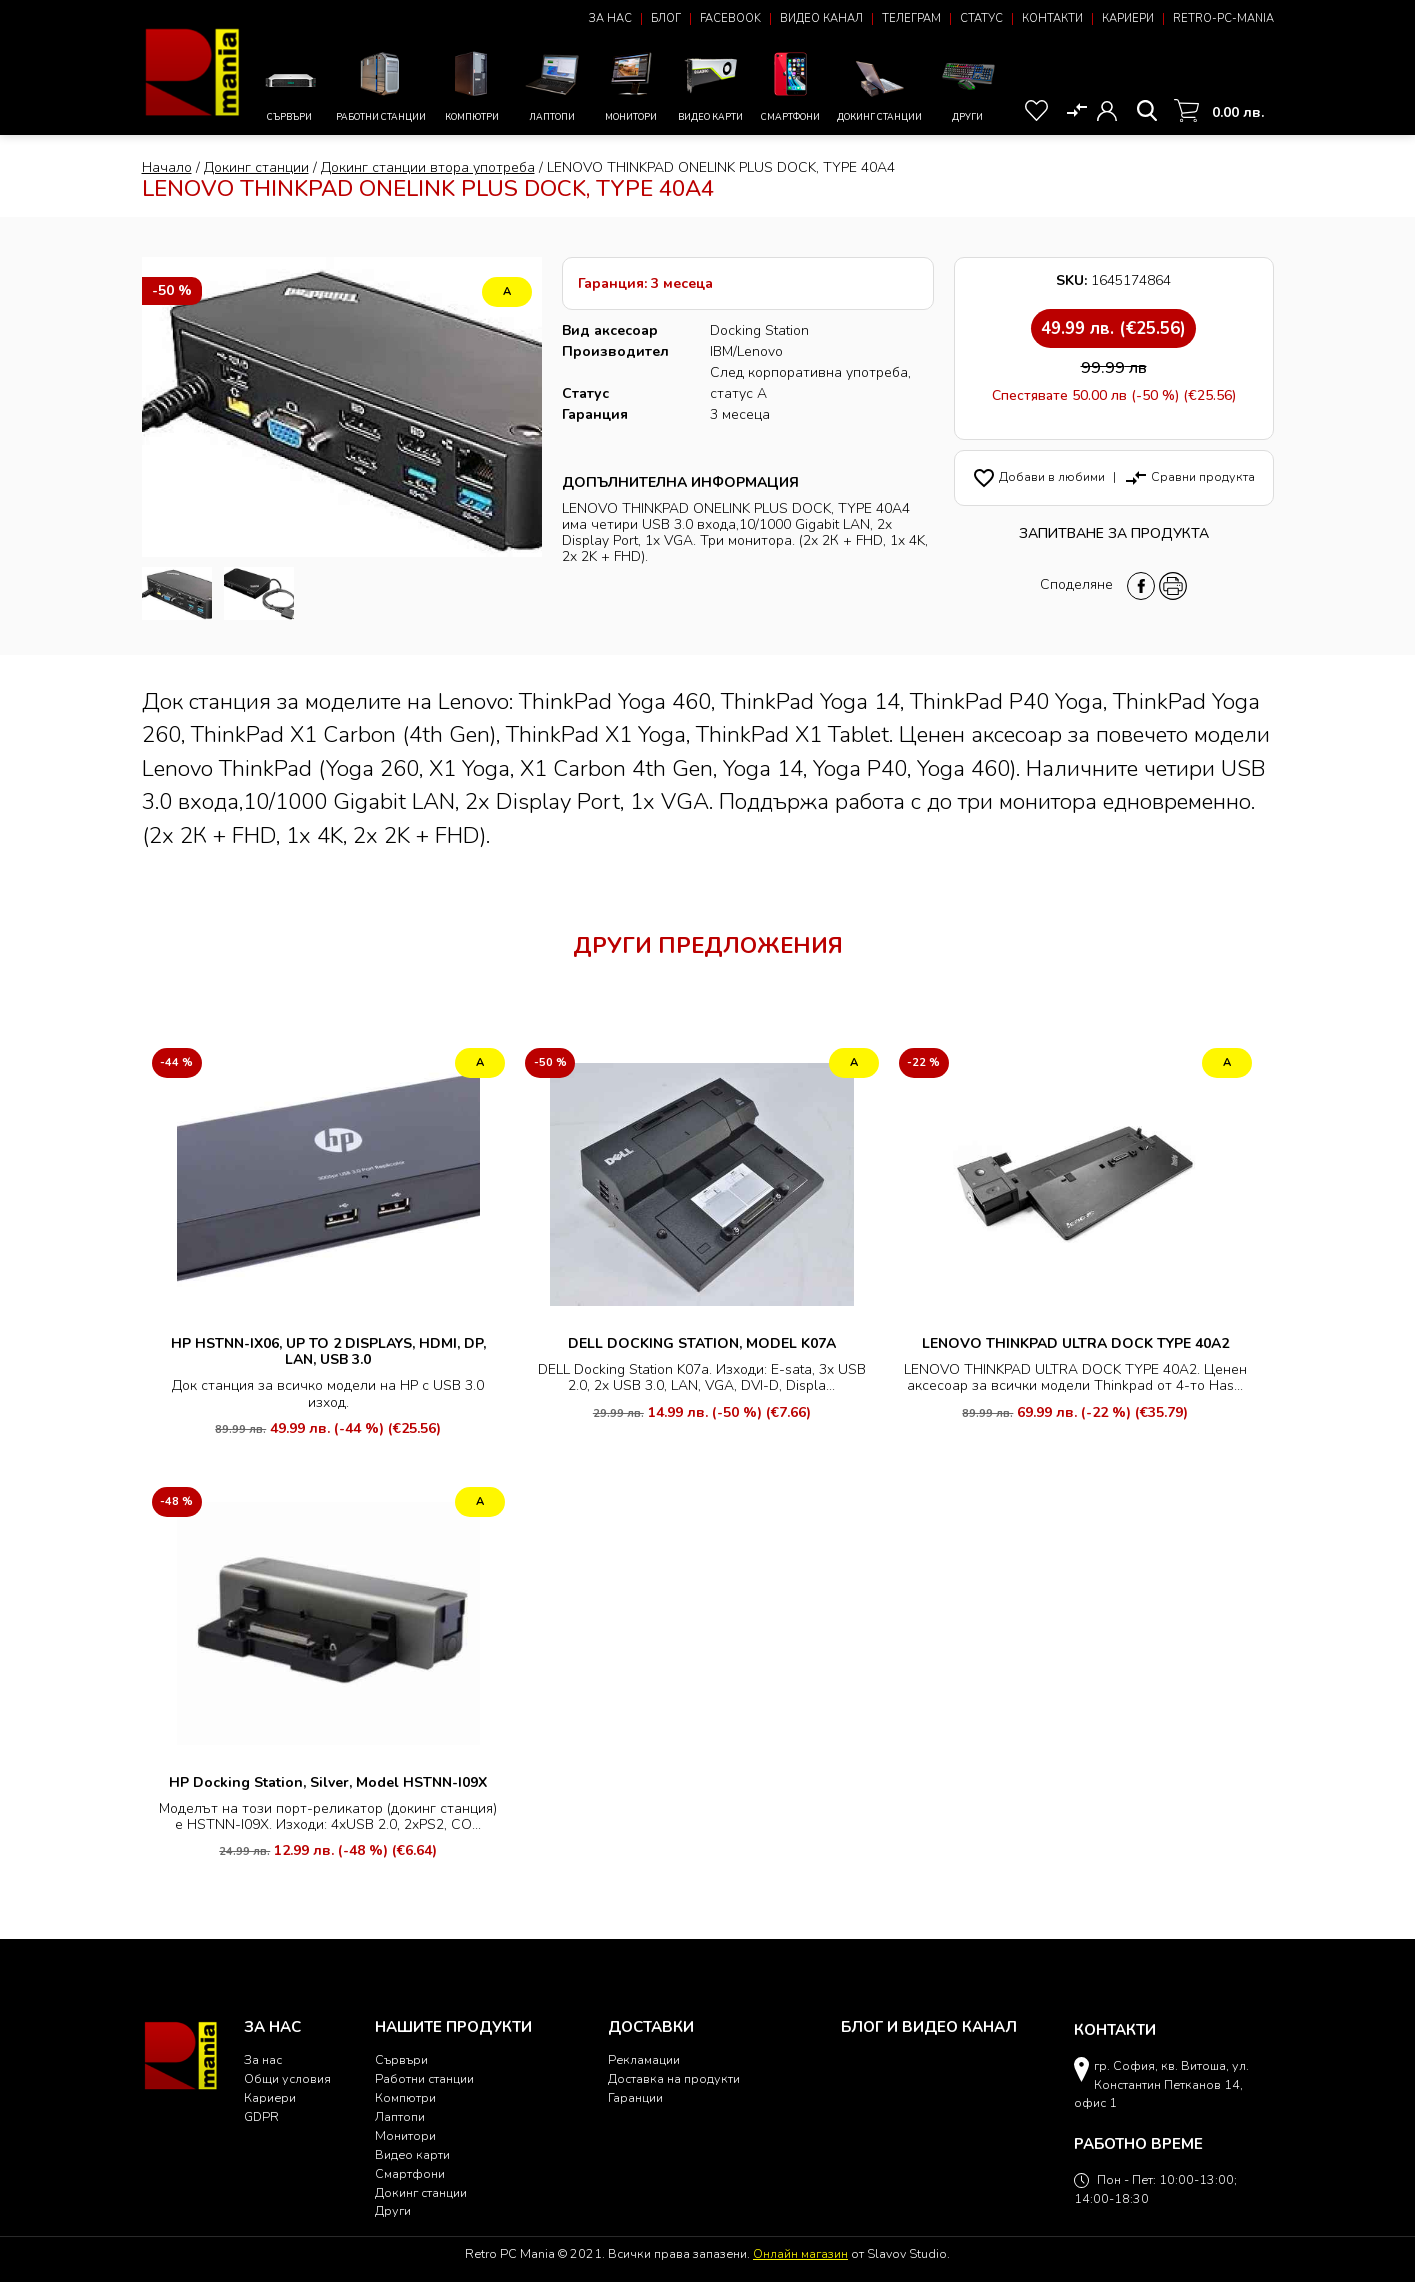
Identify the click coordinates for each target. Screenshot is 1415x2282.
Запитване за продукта (1114, 533)
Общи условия (287, 2078)
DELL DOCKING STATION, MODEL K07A (702, 1343)
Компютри (472, 84)
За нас (610, 18)
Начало (167, 167)
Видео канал (821, 18)
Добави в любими (1038, 476)
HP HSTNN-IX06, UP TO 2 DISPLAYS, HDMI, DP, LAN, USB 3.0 (328, 1351)
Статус (981, 18)
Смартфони (790, 84)
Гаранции (635, 2097)
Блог (666, 18)
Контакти (1052, 18)
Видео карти (711, 84)
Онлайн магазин (800, 2253)
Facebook (730, 18)
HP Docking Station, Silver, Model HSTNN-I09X (328, 1782)
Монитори (631, 84)
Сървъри (290, 91)
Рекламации (644, 2059)
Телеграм (911, 18)
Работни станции (381, 84)
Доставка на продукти (674, 2078)
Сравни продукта (1189, 476)
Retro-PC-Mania (1223, 18)
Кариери (1128, 18)
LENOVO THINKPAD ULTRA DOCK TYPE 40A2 (1075, 1343)
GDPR (261, 2116)
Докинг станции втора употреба (428, 167)
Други (968, 84)
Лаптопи (552, 84)
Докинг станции (879, 89)
